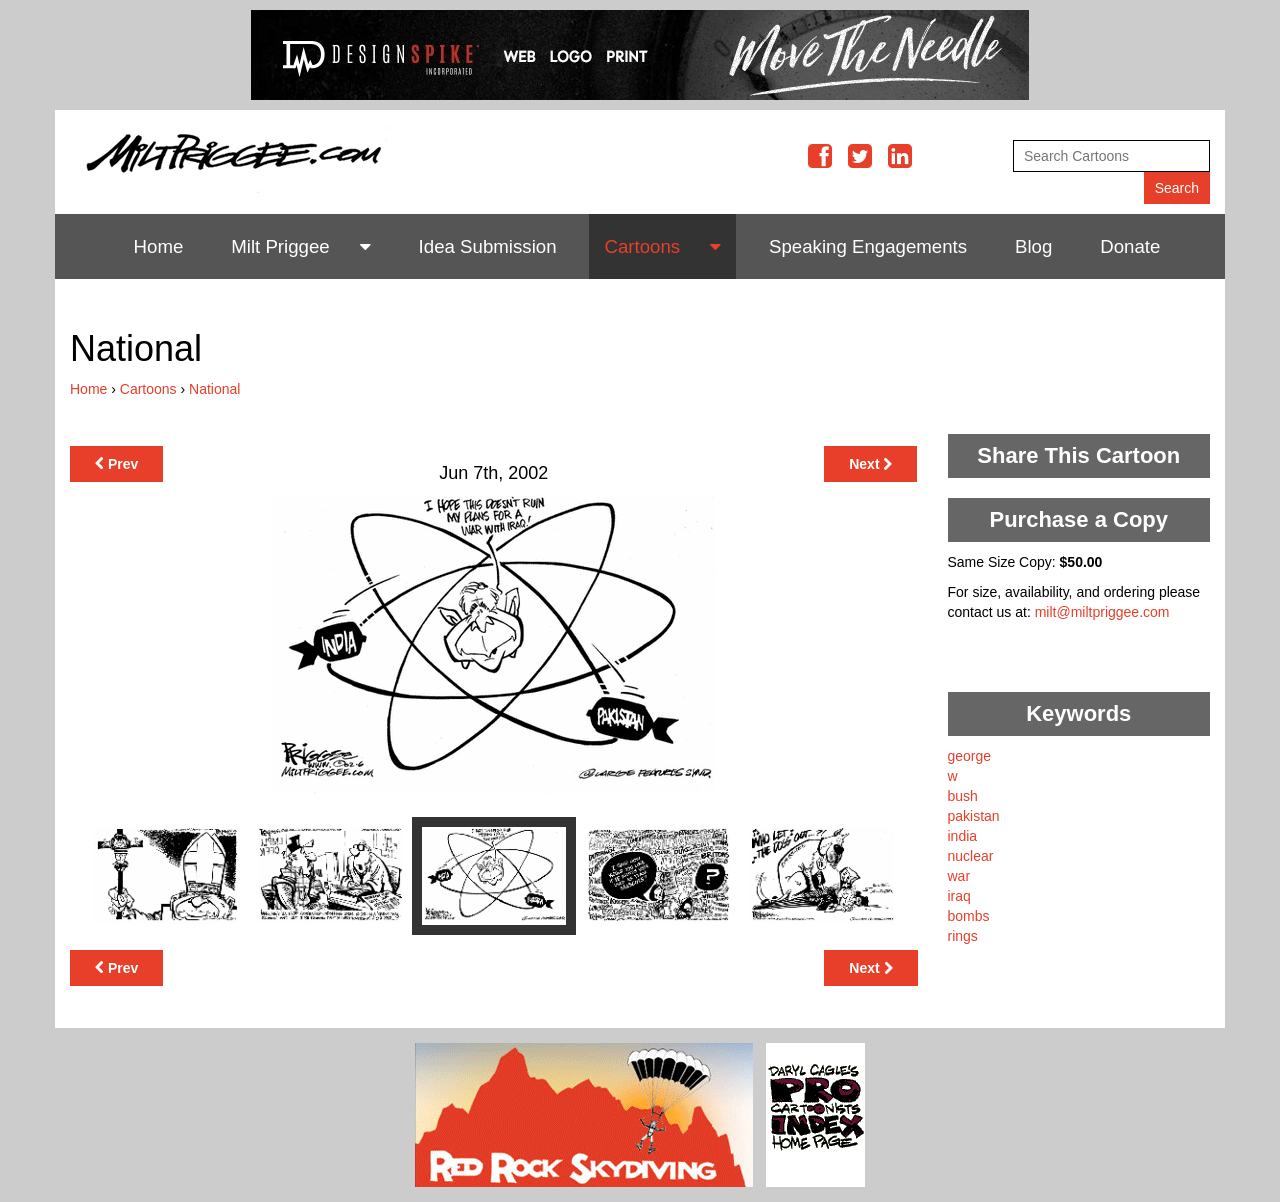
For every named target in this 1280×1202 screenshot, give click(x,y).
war (959, 876)
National (214, 389)
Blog (1033, 246)
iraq (959, 896)
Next (870, 464)
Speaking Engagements (868, 246)
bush (963, 796)
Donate (1130, 246)
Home (159, 246)
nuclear (971, 856)
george (970, 756)
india (963, 836)
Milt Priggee (280, 246)
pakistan (974, 816)
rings (963, 936)
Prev (116, 464)
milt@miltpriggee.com (1102, 612)
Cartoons (642, 246)
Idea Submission (488, 246)
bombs (969, 916)
